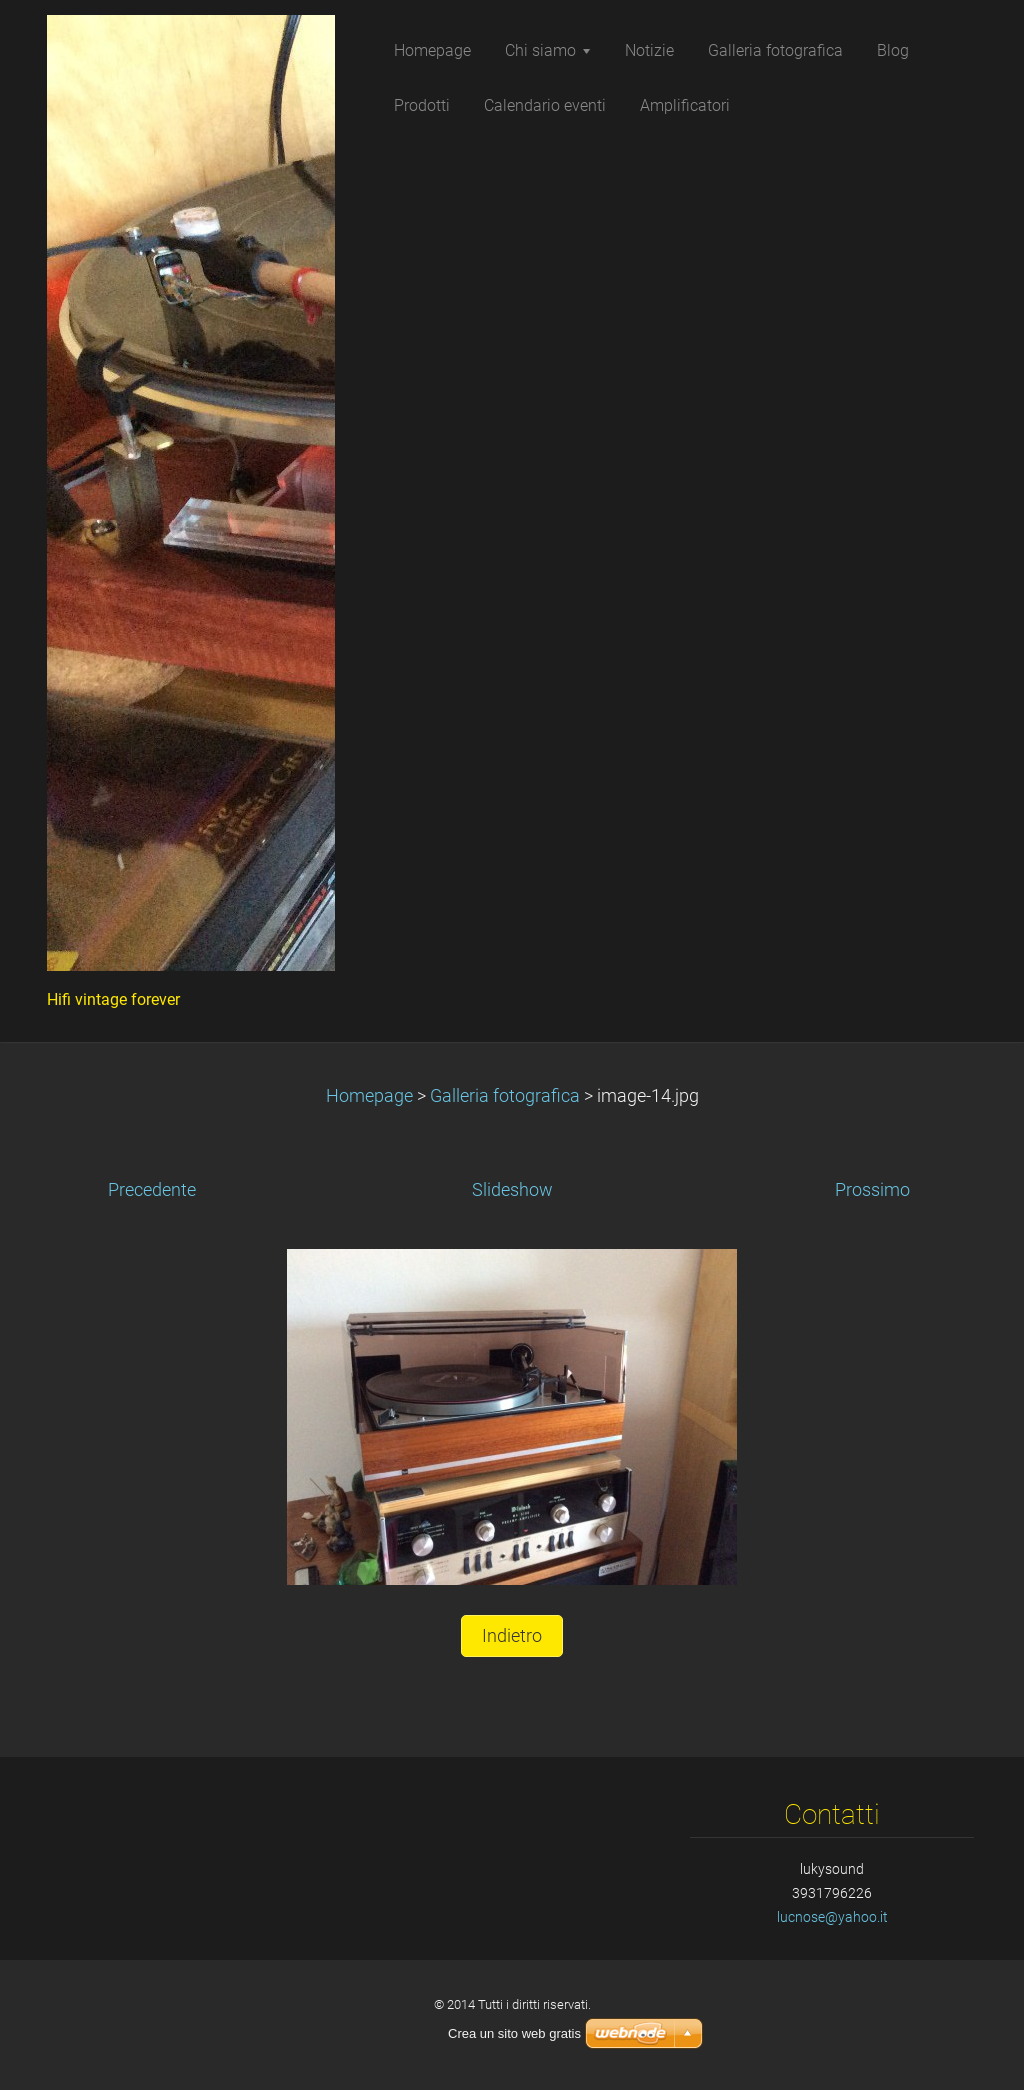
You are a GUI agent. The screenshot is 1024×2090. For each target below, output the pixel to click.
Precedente (152, 1190)
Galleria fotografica (505, 1096)
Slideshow (512, 1190)
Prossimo (872, 1190)
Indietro (512, 1636)
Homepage (369, 1096)
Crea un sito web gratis (514, 2033)
